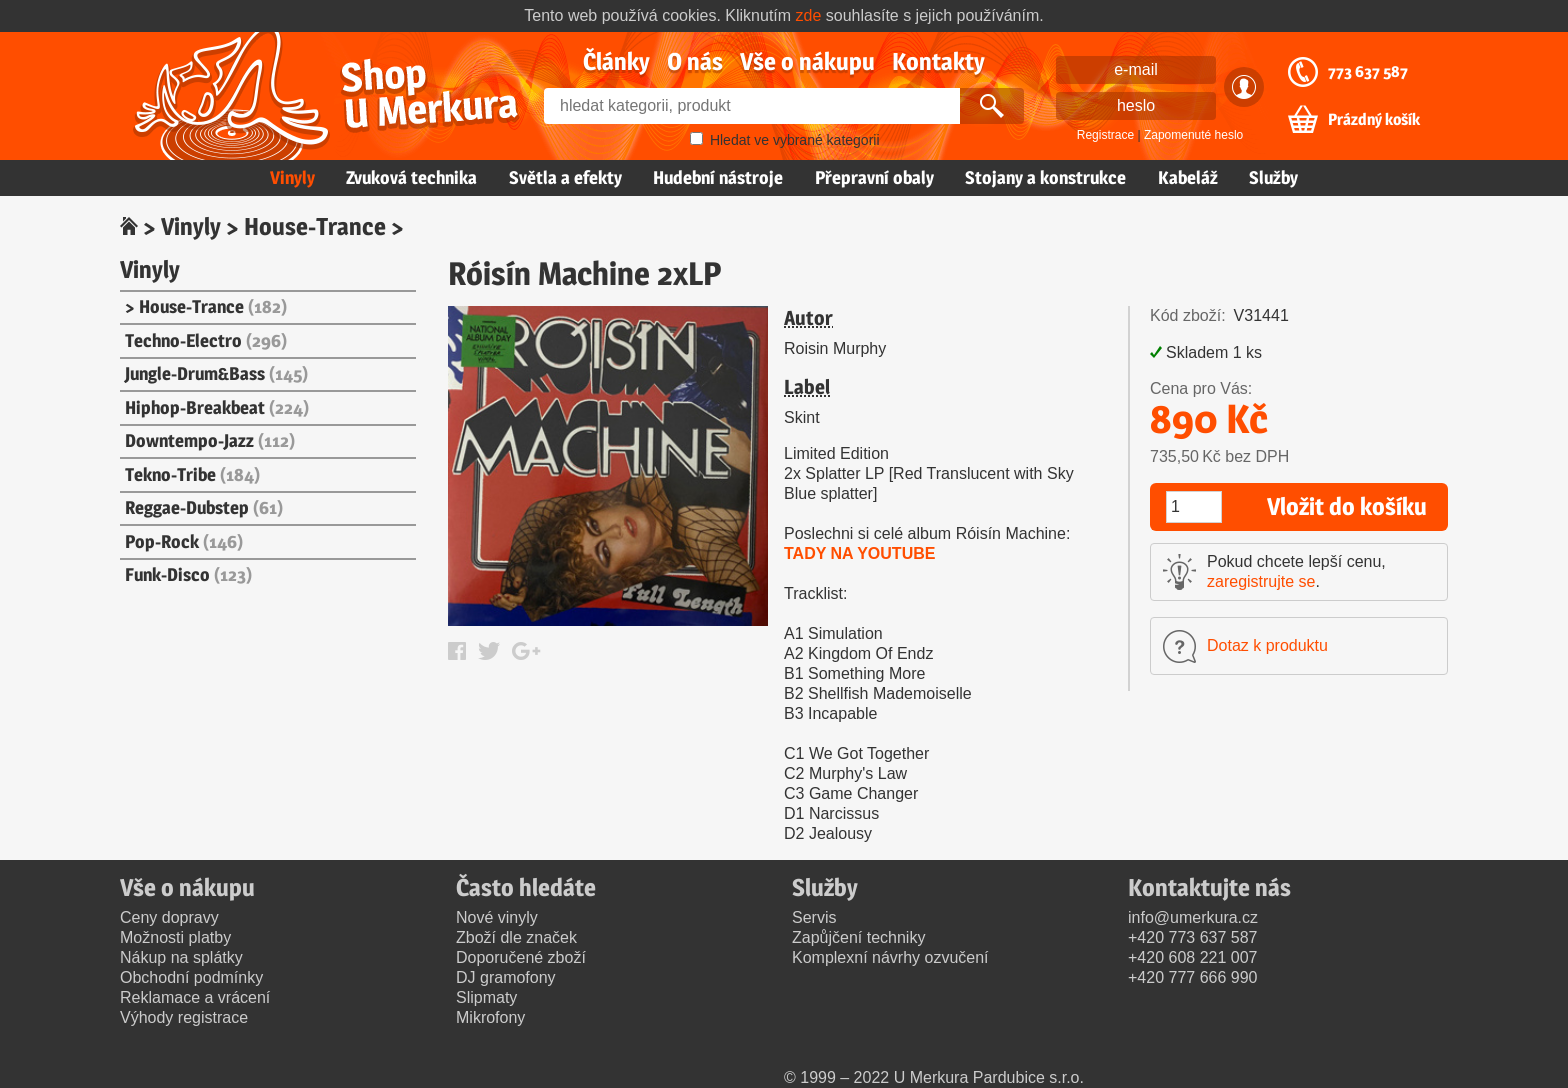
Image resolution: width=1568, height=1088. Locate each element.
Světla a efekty (565, 177)
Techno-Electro (206, 340)
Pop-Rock (184, 541)
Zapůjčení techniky (858, 937)
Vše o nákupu (807, 61)
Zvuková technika (411, 177)
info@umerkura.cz (1193, 917)
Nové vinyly (497, 917)
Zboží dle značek (516, 937)
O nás (695, 61)
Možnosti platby (175, 937)
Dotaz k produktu (1267, 645)
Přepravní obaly (874, 177)
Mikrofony (490, 1017)
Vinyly (292, 177)
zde (809, 15)
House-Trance (315, 226)
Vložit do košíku (1347, 506)
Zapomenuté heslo (1193, 135)
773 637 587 (1368, 72)
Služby (1273, 177)
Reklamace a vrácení (195, 997)
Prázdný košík (1374, 120)
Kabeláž (1188, 177)
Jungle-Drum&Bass (216, 373)
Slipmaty (486, 997)
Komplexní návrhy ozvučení (890, 957)
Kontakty (938, 61)
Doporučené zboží (521, 957)
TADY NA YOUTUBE (859, 553)
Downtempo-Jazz (210, 440)
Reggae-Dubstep (204, 507)
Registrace (1105, 135)
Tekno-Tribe (192, 474)
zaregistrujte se (1261, 581)
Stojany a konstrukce (1045, 177)
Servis (814, 917)
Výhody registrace (184, 1017)
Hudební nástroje (718, 177)
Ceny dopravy (169, 917)
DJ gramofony (506, 977)
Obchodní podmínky (191, 977)
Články (616, 61)
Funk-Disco (188, 574)
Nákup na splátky (181, 957)
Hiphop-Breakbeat (217, 407)
